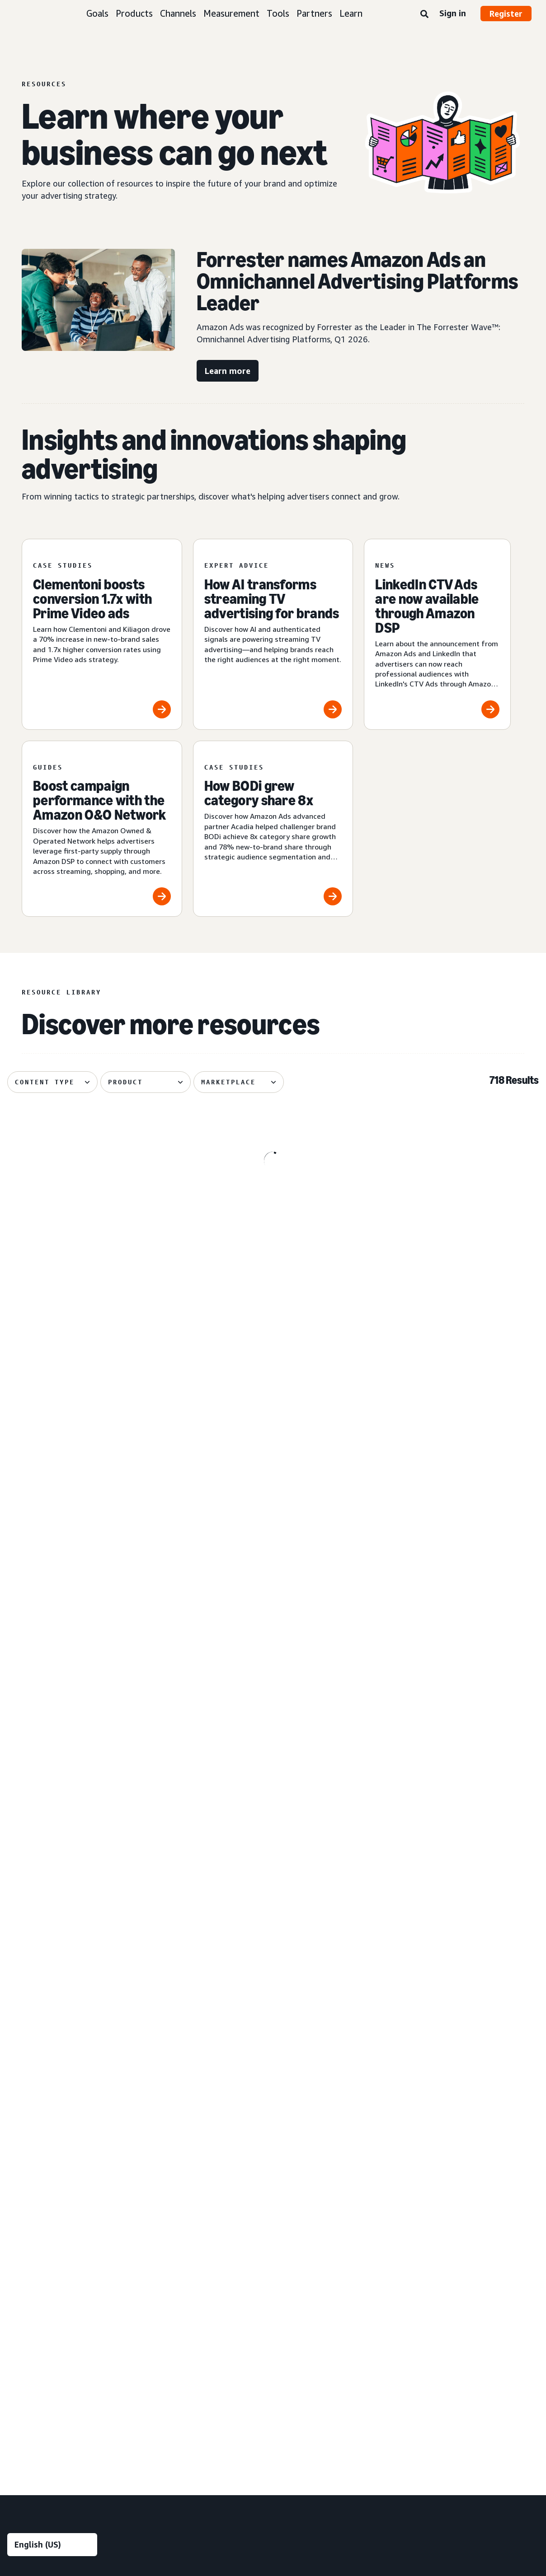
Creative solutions (187, 2085)
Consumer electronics (332, 2071)
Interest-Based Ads (201, 2451)
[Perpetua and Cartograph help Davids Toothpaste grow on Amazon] (92, 1756)
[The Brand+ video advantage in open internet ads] (92, 1388)
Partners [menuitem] (465, 2147)
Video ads (21, 2221)
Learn (350, 13)
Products (134, 13)
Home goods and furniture (339, 2163)
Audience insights (179, 2040)
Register (506, 14)
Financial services (325, 2117)
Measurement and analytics (187, 2168)
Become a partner (473, 2178)
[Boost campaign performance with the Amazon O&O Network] (102, 829)
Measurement (231, 13)
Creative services (178, 2117)
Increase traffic (28, 2071)
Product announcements (483, 2055)
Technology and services (198, 2281)
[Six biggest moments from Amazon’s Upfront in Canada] (92, 1207)
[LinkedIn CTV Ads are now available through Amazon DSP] (437, 634)
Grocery (312, 2132)
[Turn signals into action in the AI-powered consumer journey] (454, 1568)
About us (20, 2451)
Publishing (316, 2194)
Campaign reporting (182, 2221)
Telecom (314, 2209)
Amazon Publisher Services (193, 2343)
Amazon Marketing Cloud (190, 2313)
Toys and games (325, 2224)
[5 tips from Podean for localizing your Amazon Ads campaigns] (454, 1756)
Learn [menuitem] (459, 2024)
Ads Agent (169, 2390)
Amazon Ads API (178, 2328)
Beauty (311, 2055)
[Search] (424, 14)
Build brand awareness (39, 2040)
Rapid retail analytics (183, 2251)
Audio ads (21, 2236)
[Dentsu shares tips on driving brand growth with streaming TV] (454, 1388)
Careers (384, 2451)
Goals (97, 13)
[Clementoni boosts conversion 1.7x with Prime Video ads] (102, 634)
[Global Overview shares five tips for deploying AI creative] (273, 1207)
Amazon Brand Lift (181, 2190)
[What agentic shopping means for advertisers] (454, 1207)
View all (18, 2267)
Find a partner (468, 2163)
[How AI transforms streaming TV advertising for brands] (273, 634)
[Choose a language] (52, 1976)
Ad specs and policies (478, 2086)
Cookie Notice (264, 2451)
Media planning (175, 2055)
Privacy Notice (136, 2451)
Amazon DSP (172, 2297)
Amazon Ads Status (329, 2451)
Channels (178, 13)
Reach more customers (40, 2055)
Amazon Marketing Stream (192, 2205)
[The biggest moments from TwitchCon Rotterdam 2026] (92, 1568)
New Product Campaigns (189, 2374)
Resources (463, 2071)
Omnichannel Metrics (184, 2236)
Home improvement (330, 2178)
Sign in (452, 13)
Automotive (318, 2040)
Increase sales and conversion (50, 2086)
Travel (310, 2240)
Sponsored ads (28, 2159)
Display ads (23, 2205)
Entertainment (322, 2086)
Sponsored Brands (33, 2190)
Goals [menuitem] (17, 2024)
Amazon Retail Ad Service (191, 2359)
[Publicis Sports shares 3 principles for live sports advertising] (273, 1756)
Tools (278, 13)
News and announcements (486, 2117)
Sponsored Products (36, 2175)
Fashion (312, 2101)
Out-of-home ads (33, 2251)
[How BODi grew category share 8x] (273, 829)
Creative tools (174, 2132)
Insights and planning (192, 2024)
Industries (320, 2024)
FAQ (454, 2101)
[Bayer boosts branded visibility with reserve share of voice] (273, 1388)
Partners (314, 13)
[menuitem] (52, 2206)
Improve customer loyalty (44, 2101)
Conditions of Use (75, 2451)
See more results (273, 1880)
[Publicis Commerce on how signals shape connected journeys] (273, 1568)
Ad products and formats (36, 2137)
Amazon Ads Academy (480, 2040)
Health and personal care (337, 2147)
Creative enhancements (188, 2101)
